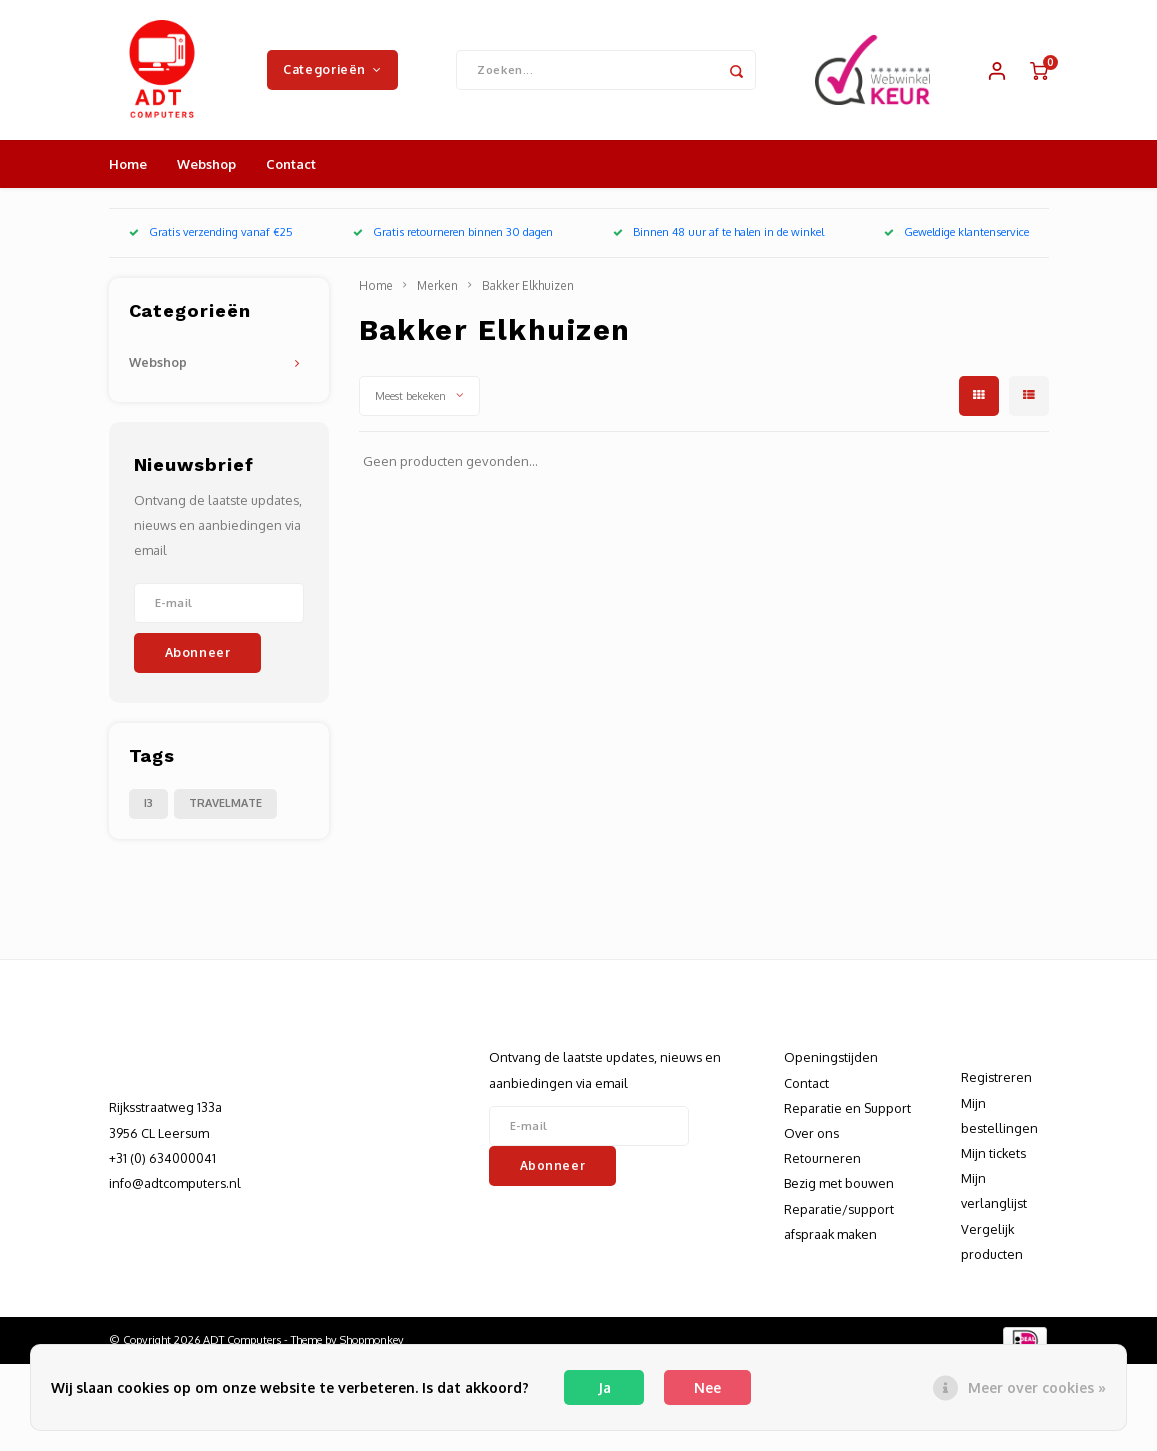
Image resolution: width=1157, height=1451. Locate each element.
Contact (291, 164)
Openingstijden (831, 1057)
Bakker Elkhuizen (528, 285)
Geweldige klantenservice (956, 232)
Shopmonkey (372, 1340)
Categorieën (332, 69)
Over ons (811, 1133)
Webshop (206, 164)
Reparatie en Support (847, 1108)
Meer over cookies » (1037, 1387)
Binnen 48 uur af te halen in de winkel (718, 232)
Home (128, 164)
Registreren (996, 1077)
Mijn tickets (993, 1153)
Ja (604, 1387)
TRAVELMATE (225, 803)
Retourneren (822, 1158)
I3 (148, 803)
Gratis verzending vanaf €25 (211, 232)
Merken (437, 285)
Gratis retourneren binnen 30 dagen (453, 232)
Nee (707, 1387)
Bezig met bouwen (839, 1183)
